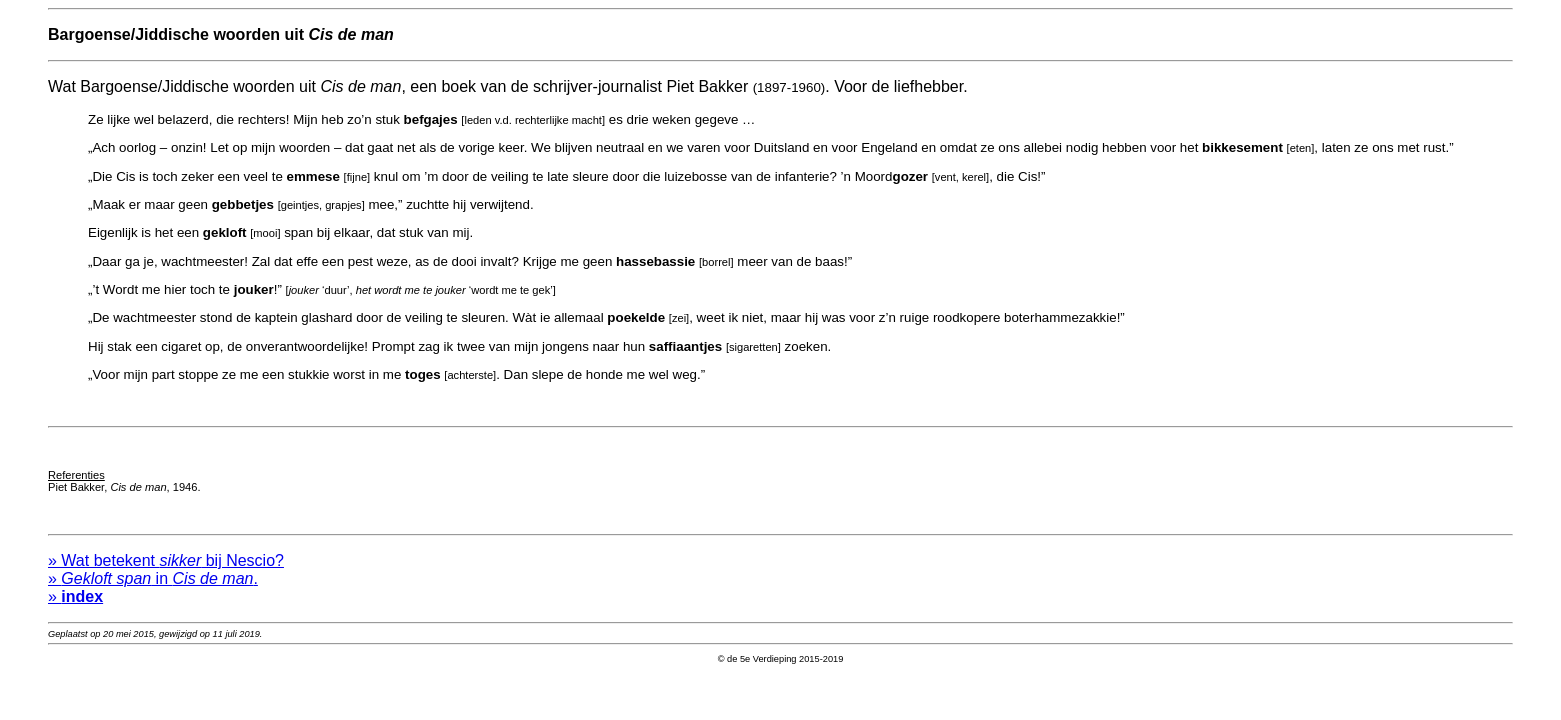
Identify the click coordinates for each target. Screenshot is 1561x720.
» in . (153, 587)
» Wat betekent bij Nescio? (166, 569)
